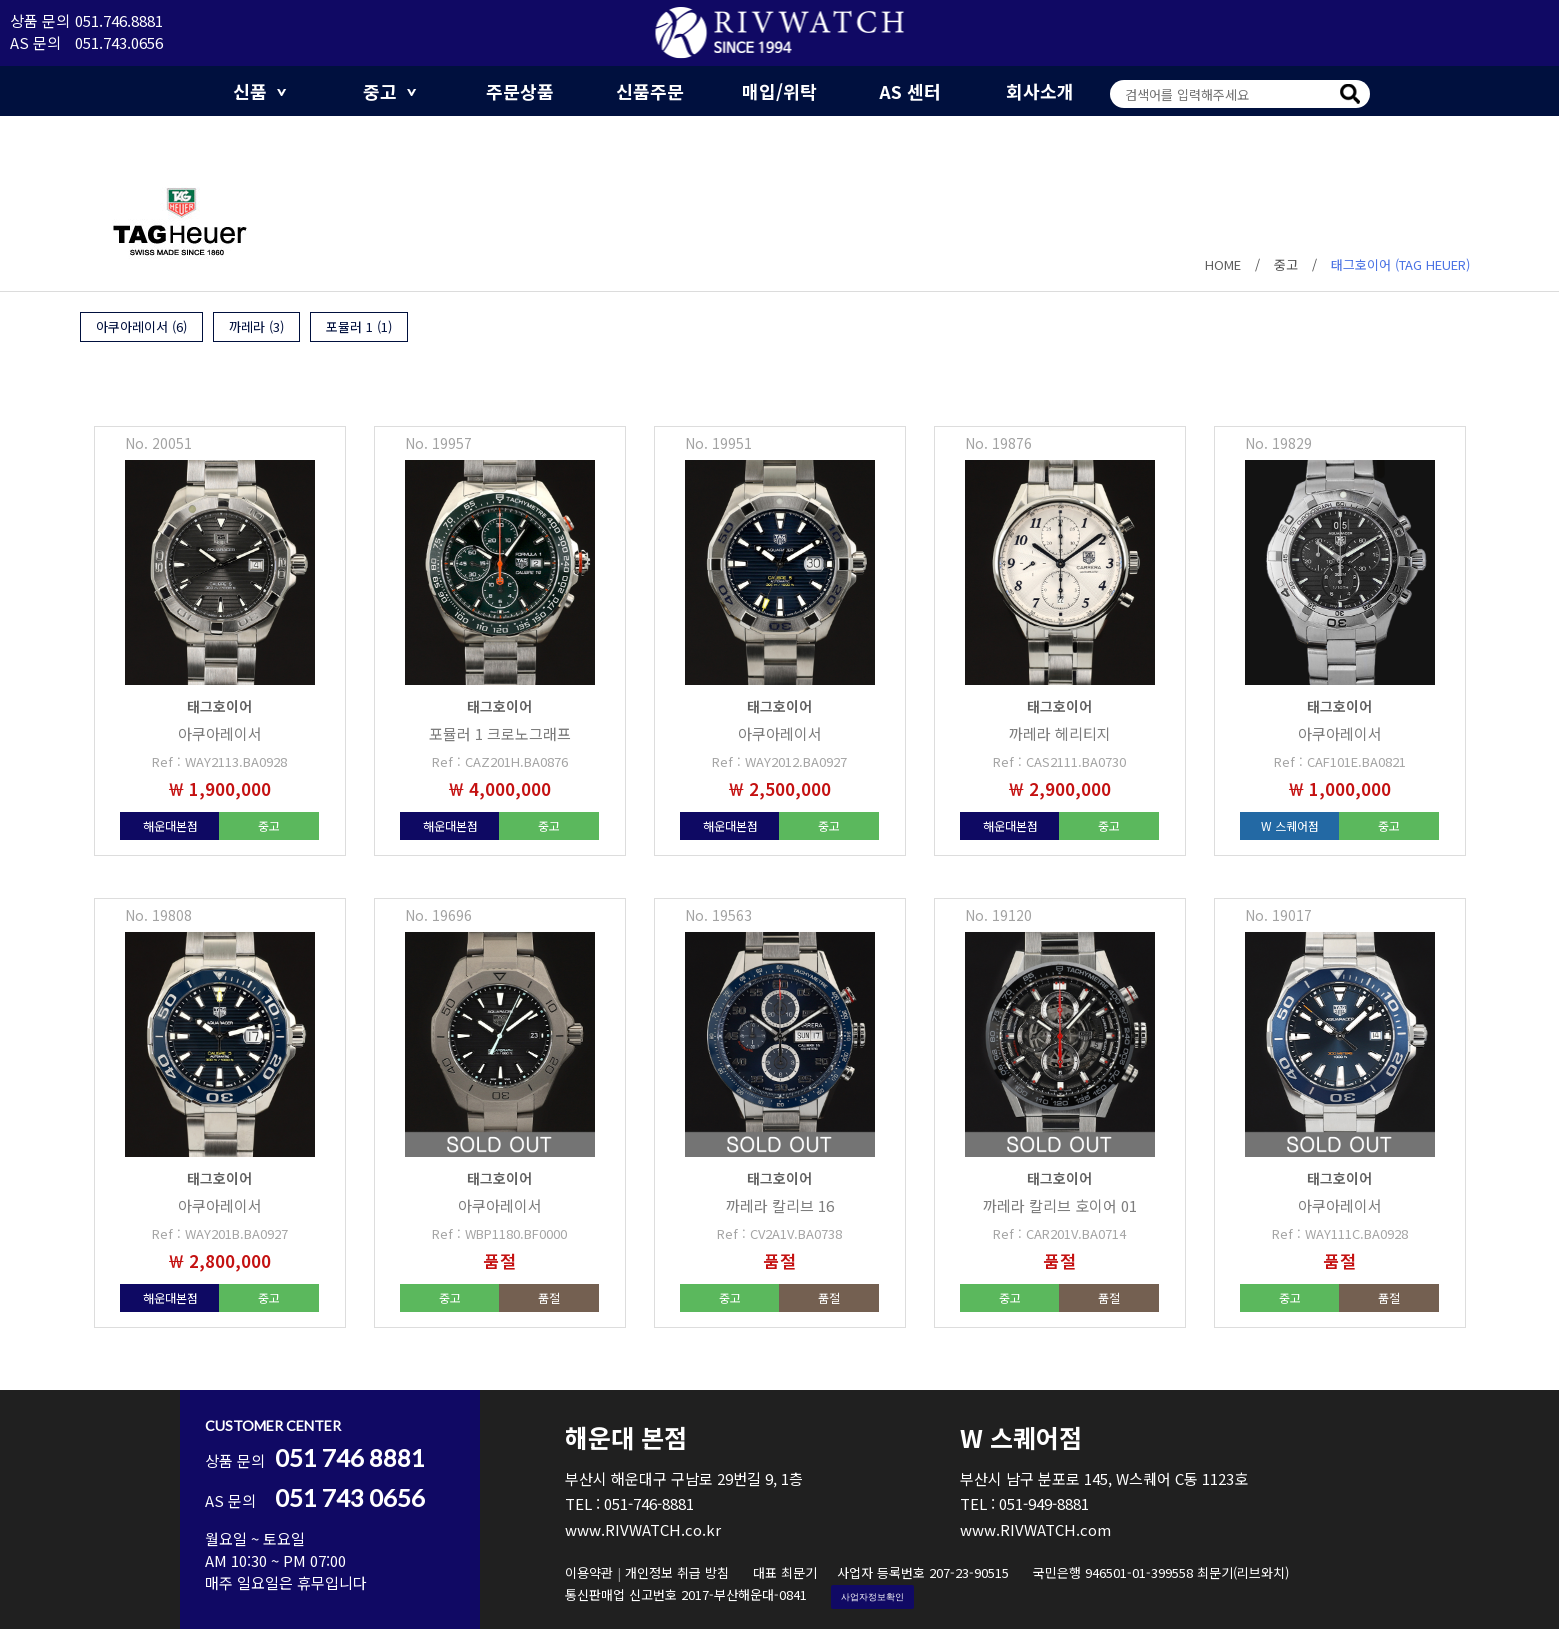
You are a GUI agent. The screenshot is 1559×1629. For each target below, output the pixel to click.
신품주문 (650, 91)
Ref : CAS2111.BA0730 (1059, 761)
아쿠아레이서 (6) (141, 326)
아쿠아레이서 (220, 733)
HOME (1223, 264)
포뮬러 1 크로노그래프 (500, 733)
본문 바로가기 (0, 0)
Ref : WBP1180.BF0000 (499, 1233)
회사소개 (1040, 91)
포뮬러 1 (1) (359, 326)
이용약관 (589, 1572)
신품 (260, 91)
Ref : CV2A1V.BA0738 (779, 1233)
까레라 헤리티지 (1060, 733)
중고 (390, 91)
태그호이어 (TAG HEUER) (1400, 264)
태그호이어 (219, 706)
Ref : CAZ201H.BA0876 (500, 761)
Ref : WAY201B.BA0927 (220, 1233)
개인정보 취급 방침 (677, 1572)
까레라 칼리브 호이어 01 (1060, 1205)
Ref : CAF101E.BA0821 (1340, 761)
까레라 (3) (256, 326)
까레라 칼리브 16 (780, 1205)
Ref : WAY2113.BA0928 (219, 761)
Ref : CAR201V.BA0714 (1059, 1233)
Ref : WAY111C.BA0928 (1340, 1233)
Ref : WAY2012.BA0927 (779, 761)
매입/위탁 (779, 91)
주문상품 (520, 91)
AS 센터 (910, 91)
